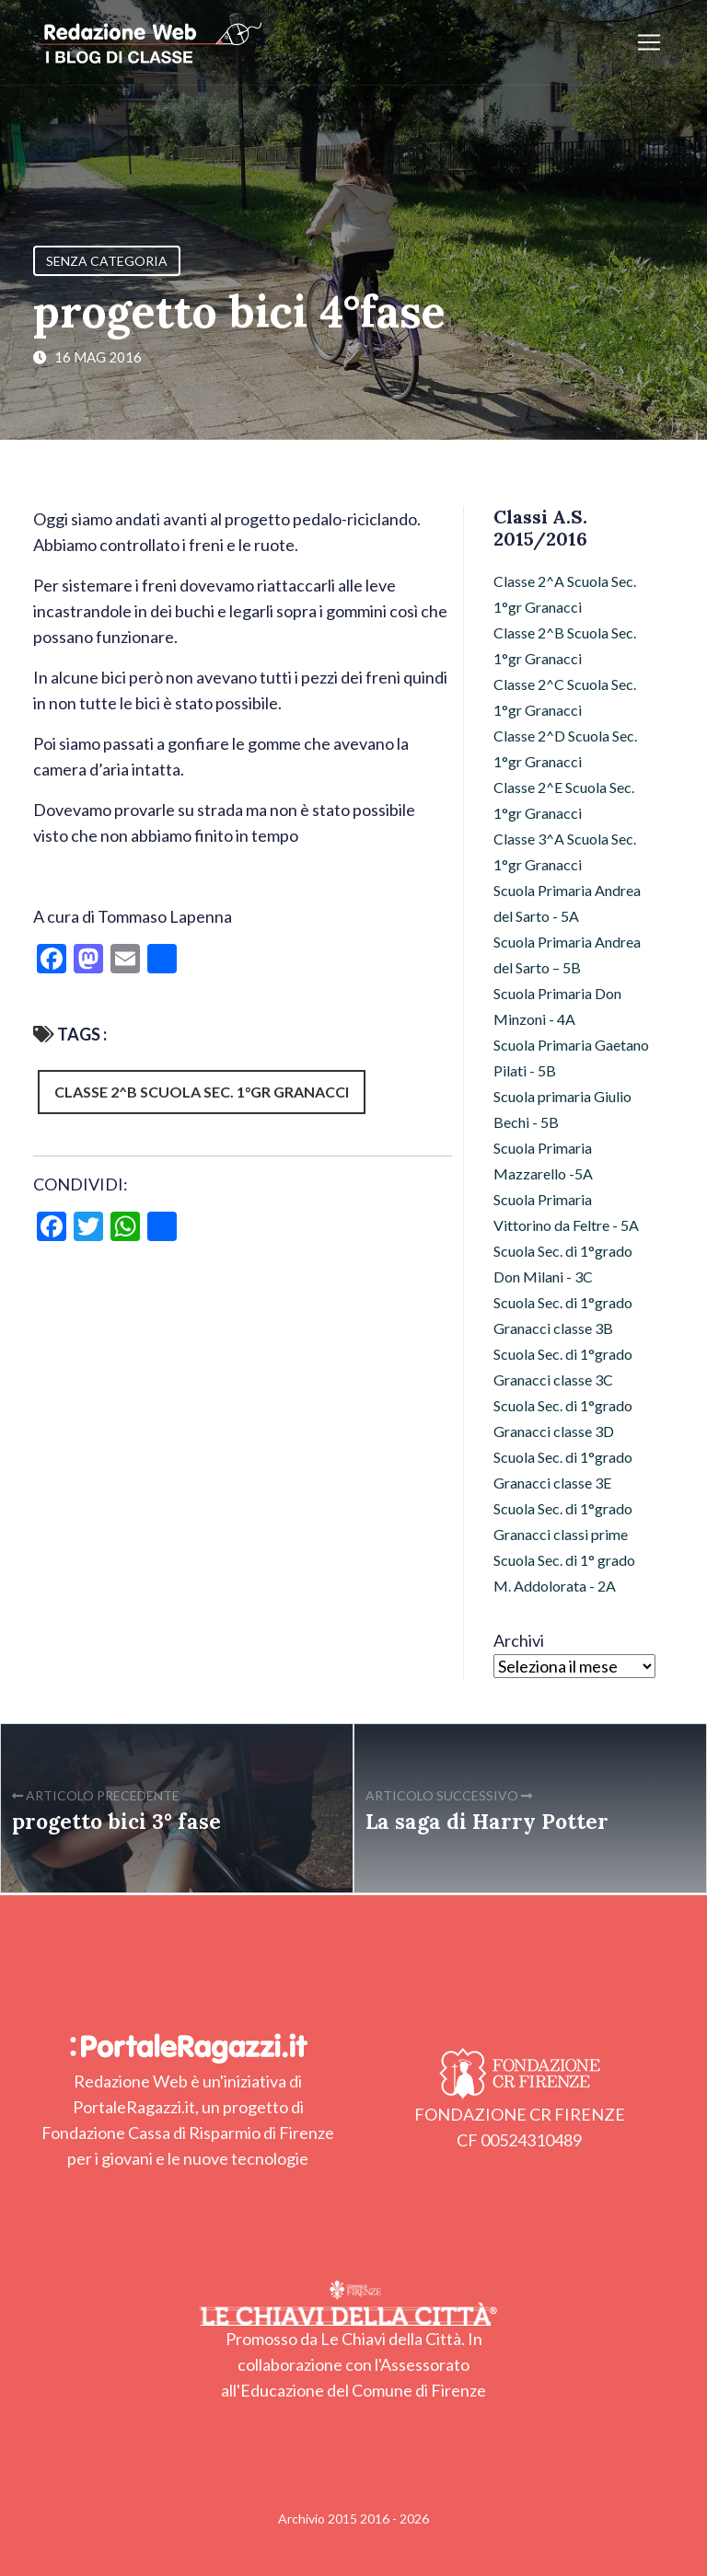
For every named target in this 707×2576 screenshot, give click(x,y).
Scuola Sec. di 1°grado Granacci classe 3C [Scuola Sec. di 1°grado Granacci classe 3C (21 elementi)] (562, 1366)
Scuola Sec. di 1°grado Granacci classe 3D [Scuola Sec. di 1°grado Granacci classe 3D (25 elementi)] (562, 1418)
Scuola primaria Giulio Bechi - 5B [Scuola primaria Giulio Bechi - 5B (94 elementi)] (562, 1109)
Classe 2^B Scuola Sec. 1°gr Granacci (201, 1091)
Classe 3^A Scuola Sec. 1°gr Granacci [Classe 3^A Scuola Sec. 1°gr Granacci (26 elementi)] (564, 851)
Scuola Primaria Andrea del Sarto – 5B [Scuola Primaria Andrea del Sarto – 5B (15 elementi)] (567, 954)
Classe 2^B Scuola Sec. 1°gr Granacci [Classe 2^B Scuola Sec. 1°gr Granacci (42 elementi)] (564, 645)
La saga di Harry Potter (486, 1821)
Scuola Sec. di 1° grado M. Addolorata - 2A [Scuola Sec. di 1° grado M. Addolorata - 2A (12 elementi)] (564, 1572)
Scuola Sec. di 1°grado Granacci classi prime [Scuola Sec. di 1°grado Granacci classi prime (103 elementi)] (562, 1521)
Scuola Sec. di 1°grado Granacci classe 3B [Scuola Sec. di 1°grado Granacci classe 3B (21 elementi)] (562, 1315)
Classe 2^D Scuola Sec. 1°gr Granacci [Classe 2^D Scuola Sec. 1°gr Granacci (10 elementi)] (565, 748)
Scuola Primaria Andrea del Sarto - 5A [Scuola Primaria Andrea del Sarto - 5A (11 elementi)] (567, 903)
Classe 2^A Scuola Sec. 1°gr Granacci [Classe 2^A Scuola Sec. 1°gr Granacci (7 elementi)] (564, 593)
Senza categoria (107, 261)
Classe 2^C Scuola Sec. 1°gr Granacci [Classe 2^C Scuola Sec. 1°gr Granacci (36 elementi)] (564, 697)
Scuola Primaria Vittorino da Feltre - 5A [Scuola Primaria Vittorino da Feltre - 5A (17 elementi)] (566, 1212)
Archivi (518, 1640)
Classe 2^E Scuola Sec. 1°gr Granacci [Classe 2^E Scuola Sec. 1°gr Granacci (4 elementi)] (563, 800)
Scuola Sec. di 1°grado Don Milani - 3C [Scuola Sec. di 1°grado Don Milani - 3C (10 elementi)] (562, 1263)
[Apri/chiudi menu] (649, 42)
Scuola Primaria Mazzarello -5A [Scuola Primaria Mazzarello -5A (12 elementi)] (543, 1160)
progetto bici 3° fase (116, 1821)
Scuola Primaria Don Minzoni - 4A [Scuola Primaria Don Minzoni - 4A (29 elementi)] (557, 1006)
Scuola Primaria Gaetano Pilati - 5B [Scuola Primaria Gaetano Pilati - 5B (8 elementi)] (571, 1057)
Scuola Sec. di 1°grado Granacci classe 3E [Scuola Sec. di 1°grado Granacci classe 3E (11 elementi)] (562, 1469)
